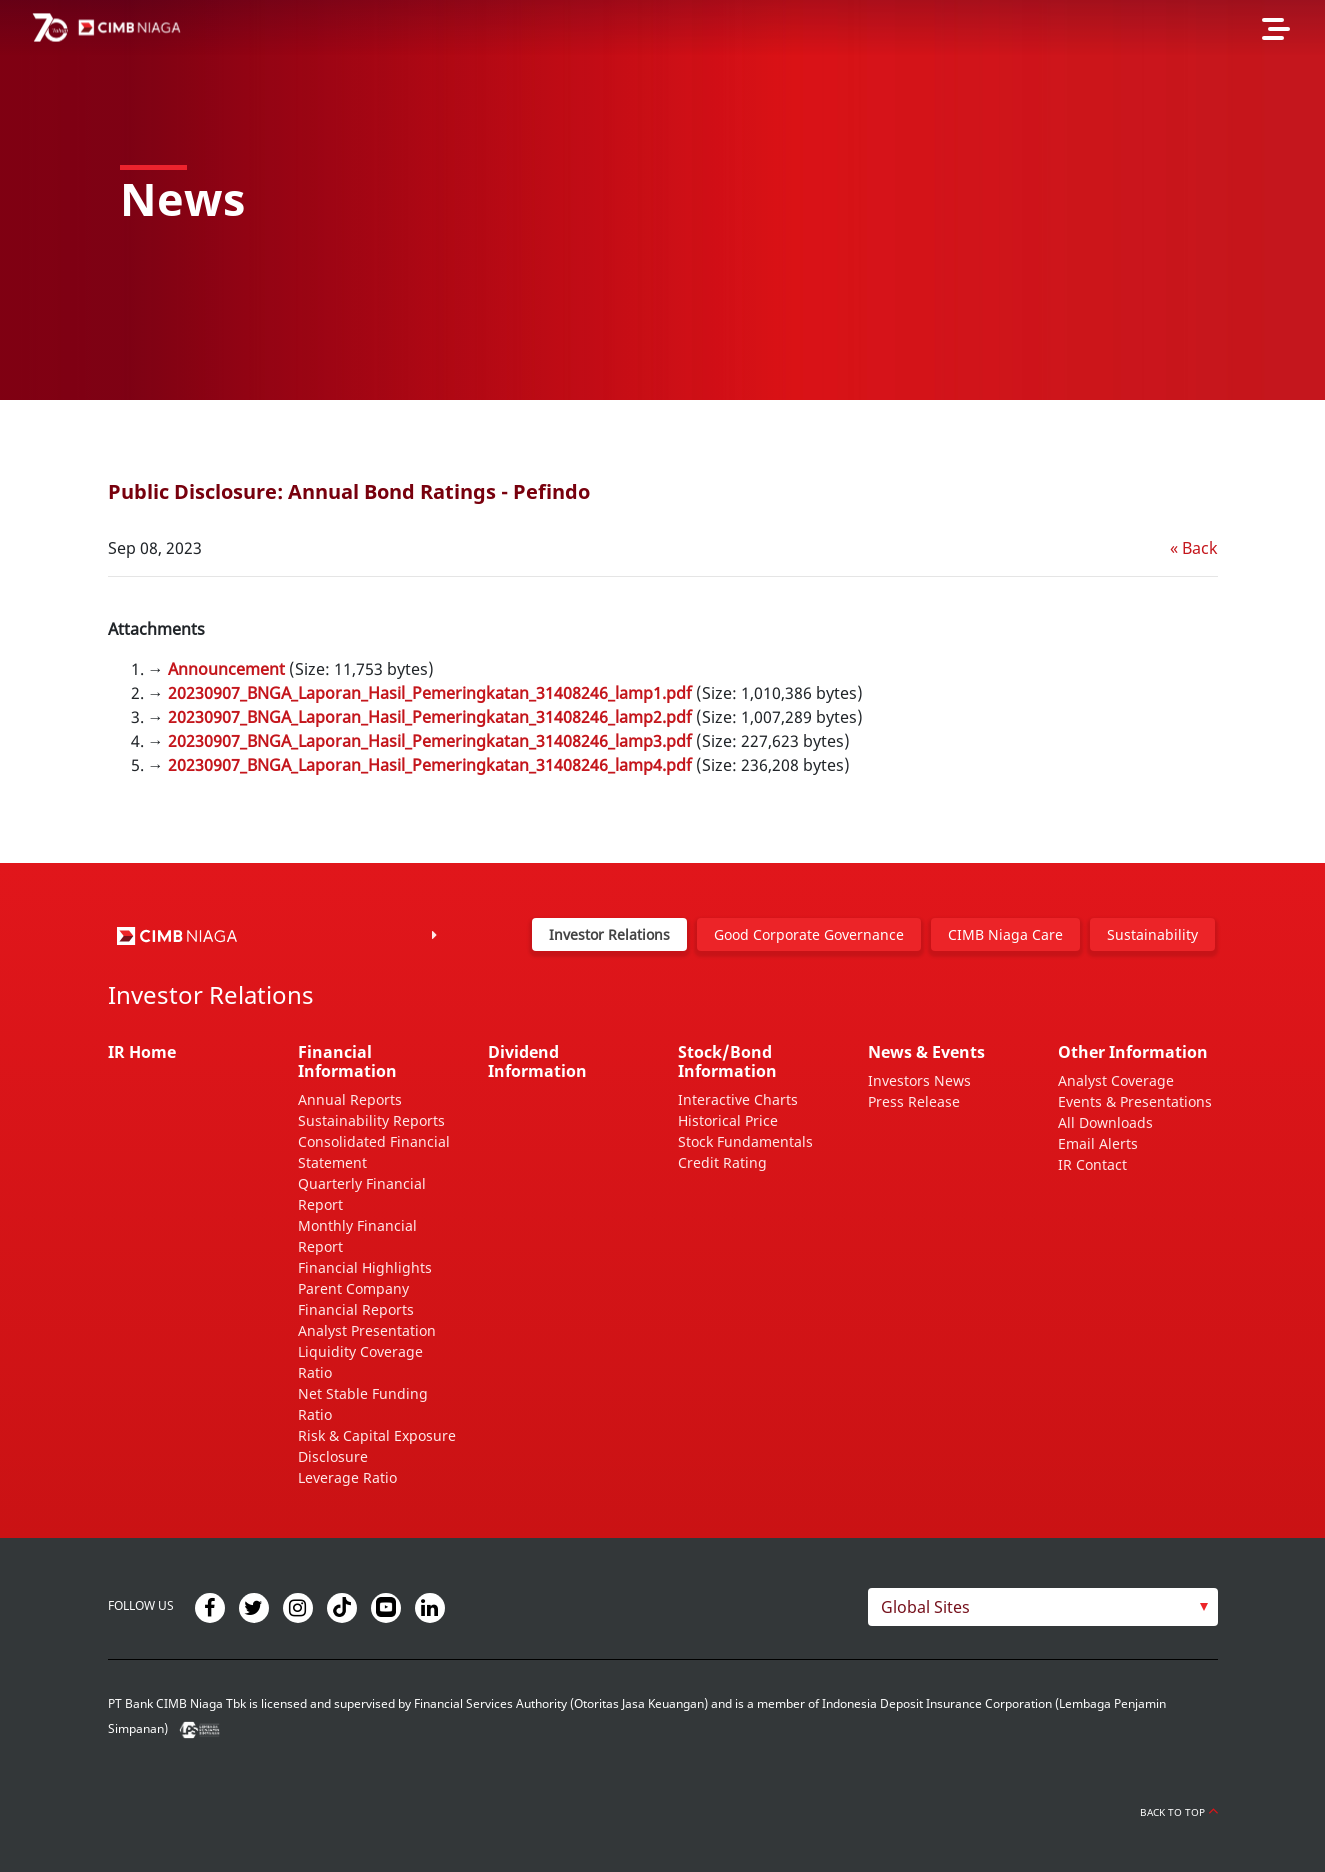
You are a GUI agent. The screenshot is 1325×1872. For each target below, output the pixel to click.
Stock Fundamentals (745, 1141)
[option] (662, 200)
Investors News (919, 1080)
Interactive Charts (738, 1099)
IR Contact (1092, 1164)
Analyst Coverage (1116, 1080)
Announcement (226, 669)
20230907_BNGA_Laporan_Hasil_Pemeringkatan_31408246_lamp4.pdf (430, 765)
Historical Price (728, 1120)
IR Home (142, 1052)
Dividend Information (537, 1061)
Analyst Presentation (367, 1330)
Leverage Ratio (347, 1477)
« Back (1194, 548)
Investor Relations (609, 934)
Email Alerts (1098, 1143)
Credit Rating (722, 1162)
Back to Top (1179, 1812)
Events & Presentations (1135, 1101)
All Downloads (1105, 1122)
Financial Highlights (365, 1267)
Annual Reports (350, 1099)
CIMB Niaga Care (1005, 934)
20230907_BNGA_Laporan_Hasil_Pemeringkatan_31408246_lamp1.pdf (430, 693)
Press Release (914, 1101)
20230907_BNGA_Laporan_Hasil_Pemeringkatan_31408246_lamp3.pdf (430, 741)
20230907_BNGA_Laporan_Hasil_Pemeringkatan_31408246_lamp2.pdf (430, 717)
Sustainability (1152, 934)
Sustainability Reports (371, 1120)
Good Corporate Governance (809, 934)
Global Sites (925, 1607)
